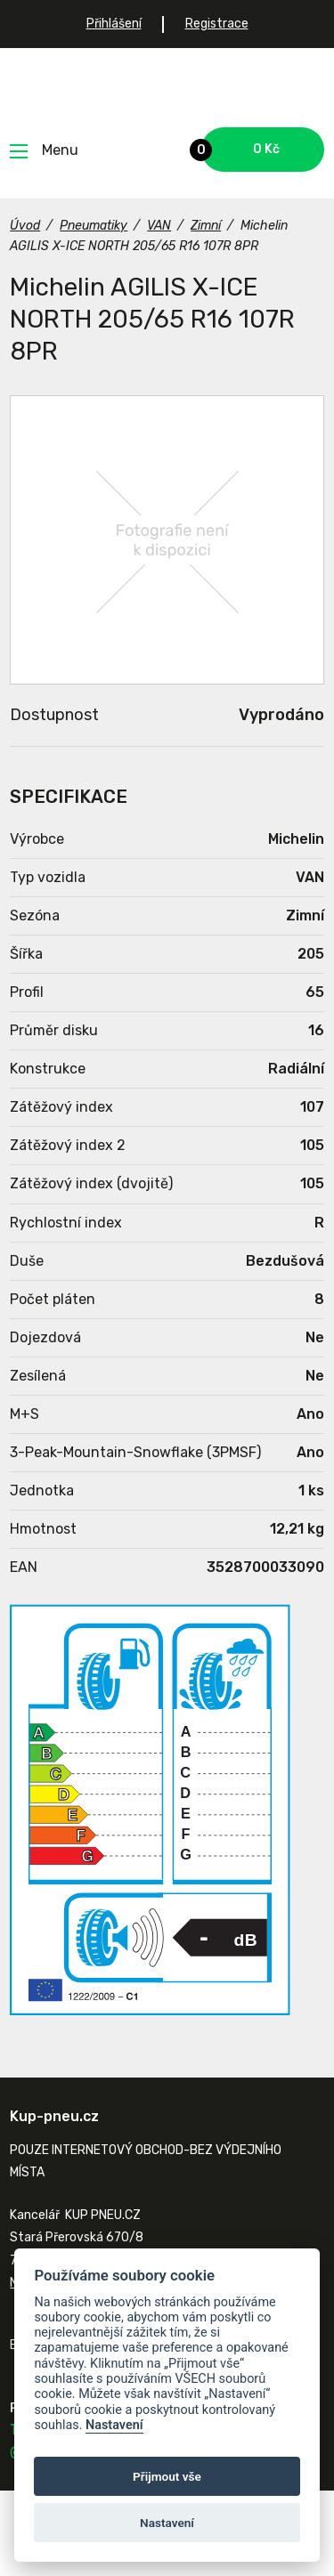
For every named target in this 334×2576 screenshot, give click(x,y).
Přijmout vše (167, 2476)
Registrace (216, 23)
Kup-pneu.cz (167, 87)
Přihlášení (114, 23)
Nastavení (114, 2425)
